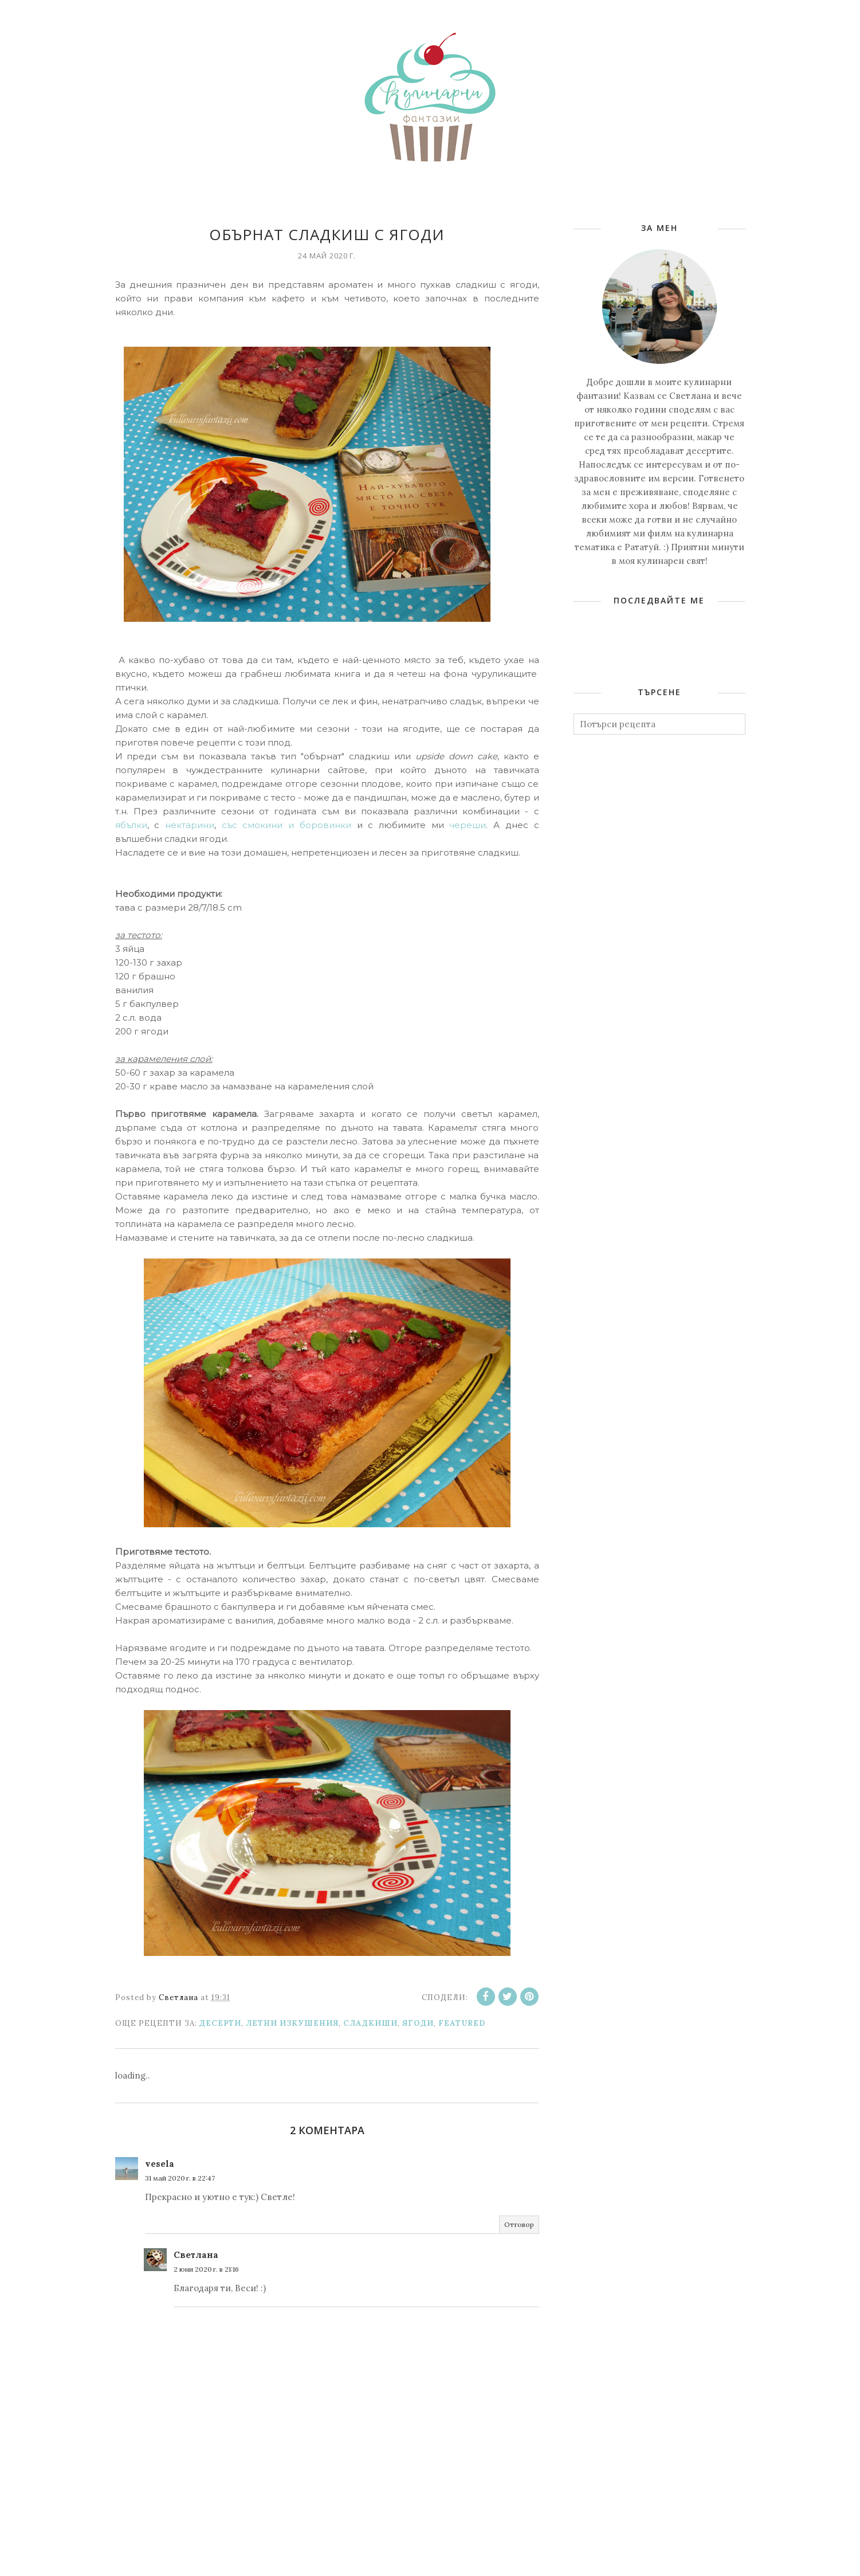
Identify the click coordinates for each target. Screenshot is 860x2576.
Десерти (220, 2023)
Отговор (519, 2224)
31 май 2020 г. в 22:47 (180, 2178)
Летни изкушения (292, 2023)
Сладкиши (370, 2023)
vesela (159, 2163)
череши (467, 825)
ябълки (131, 825)
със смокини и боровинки (286, 825)
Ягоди (418, 2023)
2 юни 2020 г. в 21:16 (206, 2269)
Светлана (196, 2254)
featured (461, 2023)
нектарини (189, 825)
